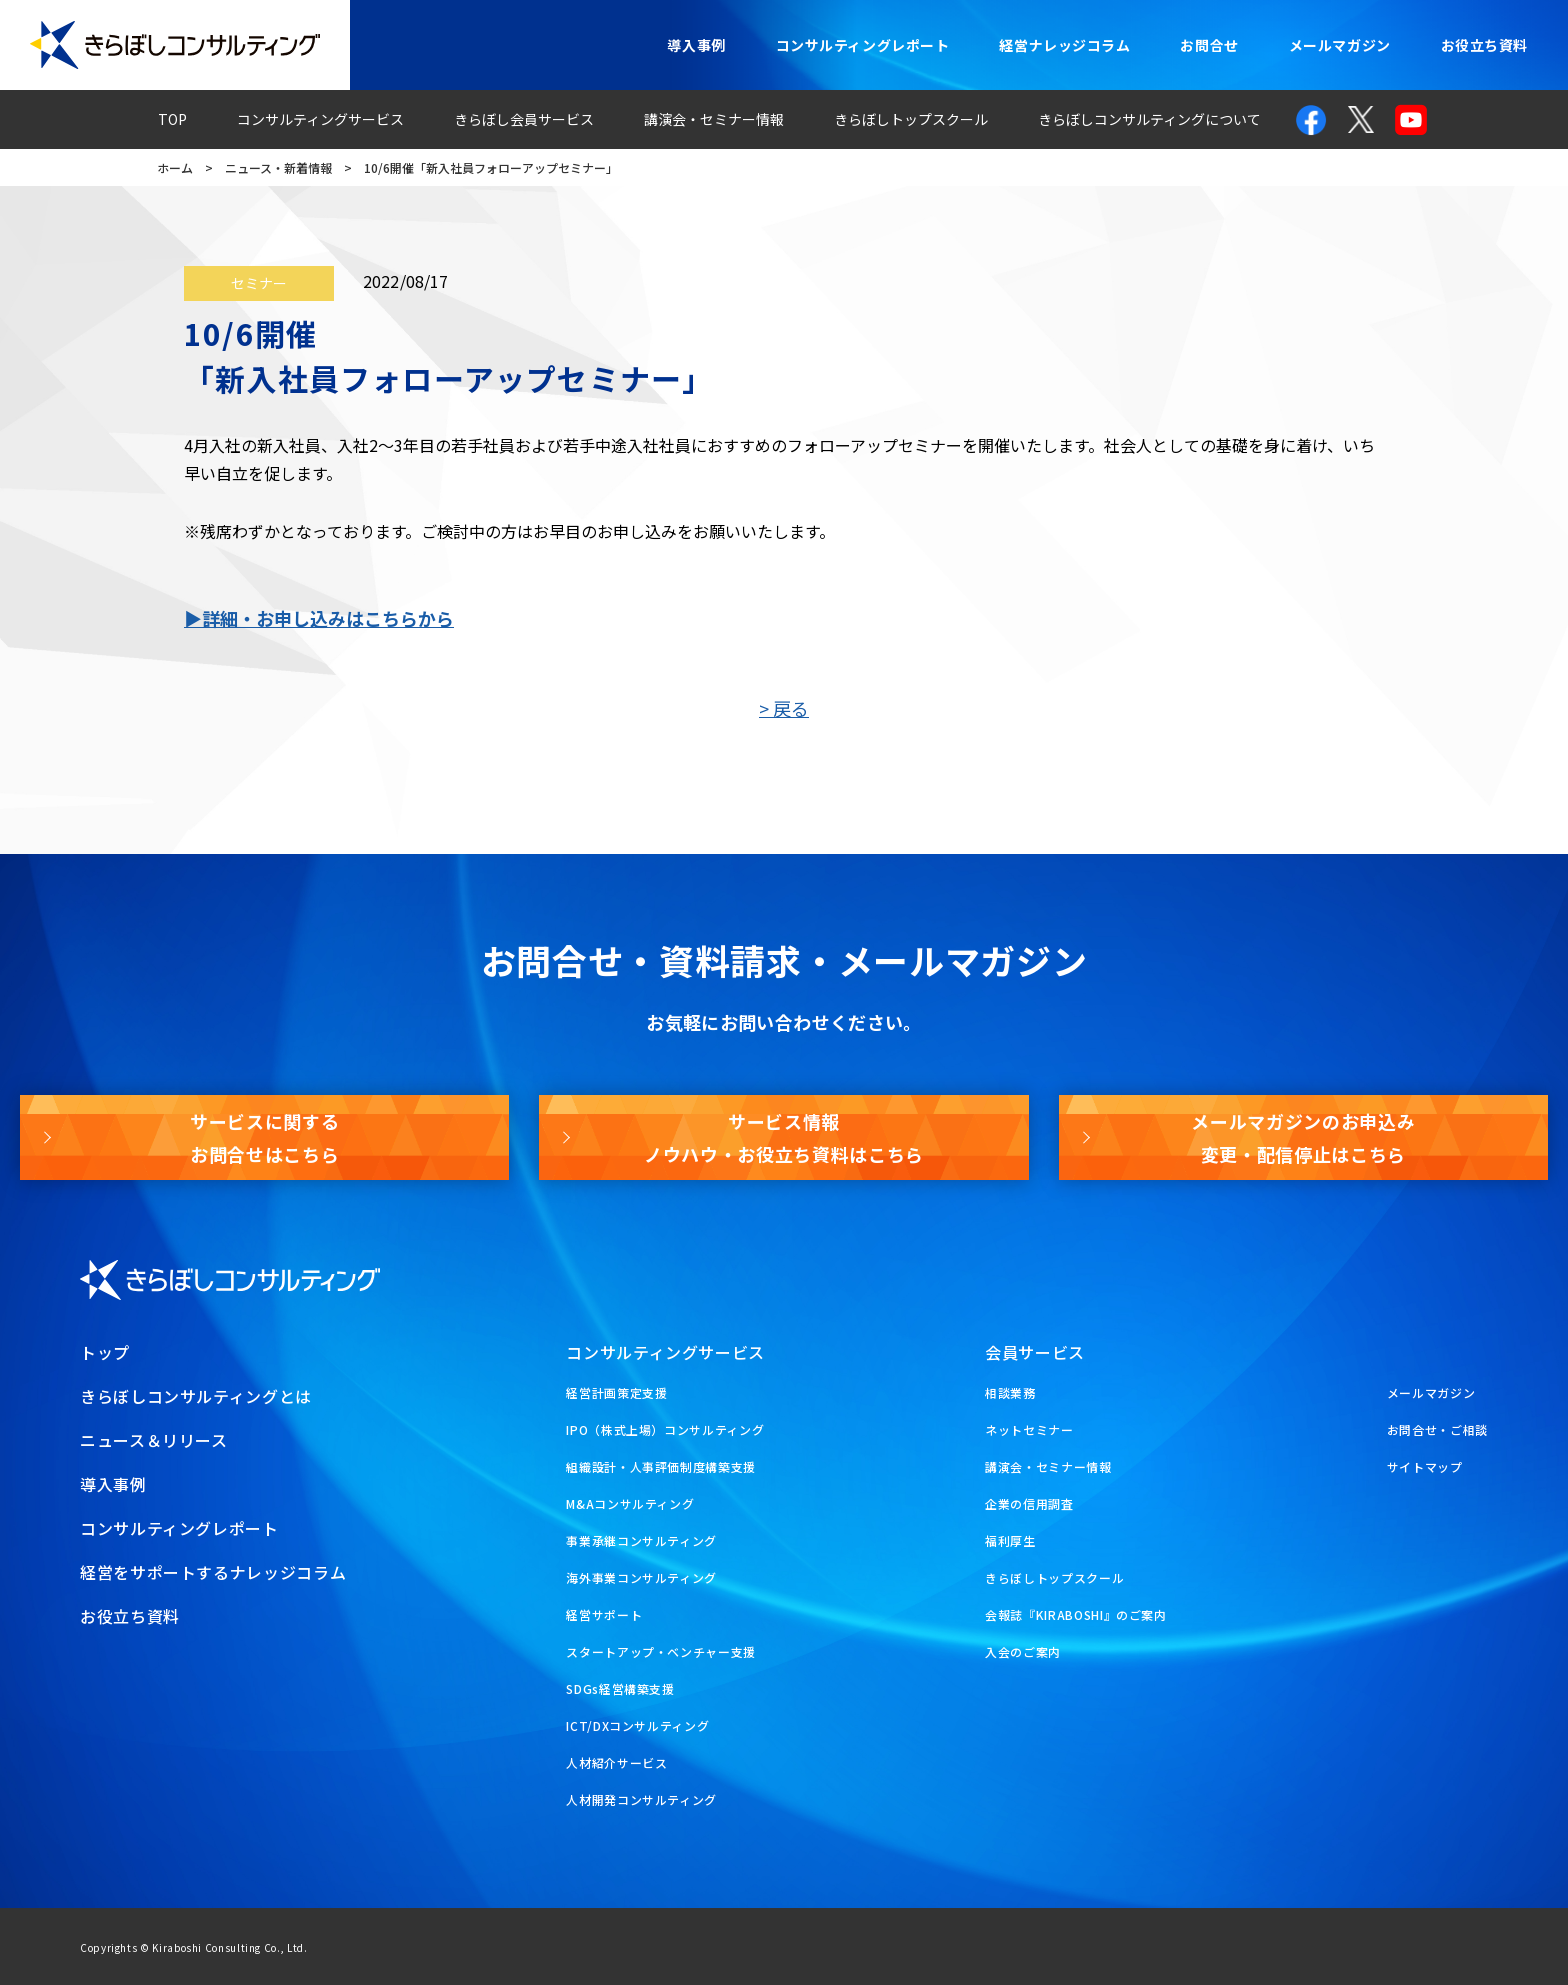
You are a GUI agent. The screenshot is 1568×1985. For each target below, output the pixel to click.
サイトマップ (1425, 1466)
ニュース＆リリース (154, 1440)
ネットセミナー (1029, 1429)
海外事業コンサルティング (641, 1577)
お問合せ (1209, 45)
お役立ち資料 (1484, 45)
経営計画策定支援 (616, 1392)
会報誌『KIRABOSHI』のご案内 (1076, 1614)
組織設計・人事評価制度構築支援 (661, 1466)
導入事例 (696, 45)
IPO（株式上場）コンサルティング (665, 1429)
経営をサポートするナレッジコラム (213, 1572)
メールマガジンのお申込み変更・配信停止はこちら (1303, 1137)
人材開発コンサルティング (641, 1799)
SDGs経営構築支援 (620, 1688)
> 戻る (784, 708)
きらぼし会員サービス (524, 119)
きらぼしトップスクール (911, 119)
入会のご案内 (1023, 1651)
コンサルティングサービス (320, 119)
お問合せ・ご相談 (1437, 1429)
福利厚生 (1010, 1540)
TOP (172, 119)
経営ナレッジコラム (1064, 45)
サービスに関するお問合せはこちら (264, 1137)
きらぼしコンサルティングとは (196, 1396)
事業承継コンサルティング (641, 1540)
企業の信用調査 (1029, 1503)
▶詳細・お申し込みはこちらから (319, 618)
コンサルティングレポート (863, 45)
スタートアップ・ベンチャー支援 (661, 1651)
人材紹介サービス (616, 1762)
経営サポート (604, 1614)
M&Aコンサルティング (630, 1503)
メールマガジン (1340, 45)
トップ (105, 1352)
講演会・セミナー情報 (714, 119)
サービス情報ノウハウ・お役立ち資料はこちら (784, 1137)
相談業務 (1010, 1392)
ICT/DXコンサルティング (637, 1725)
